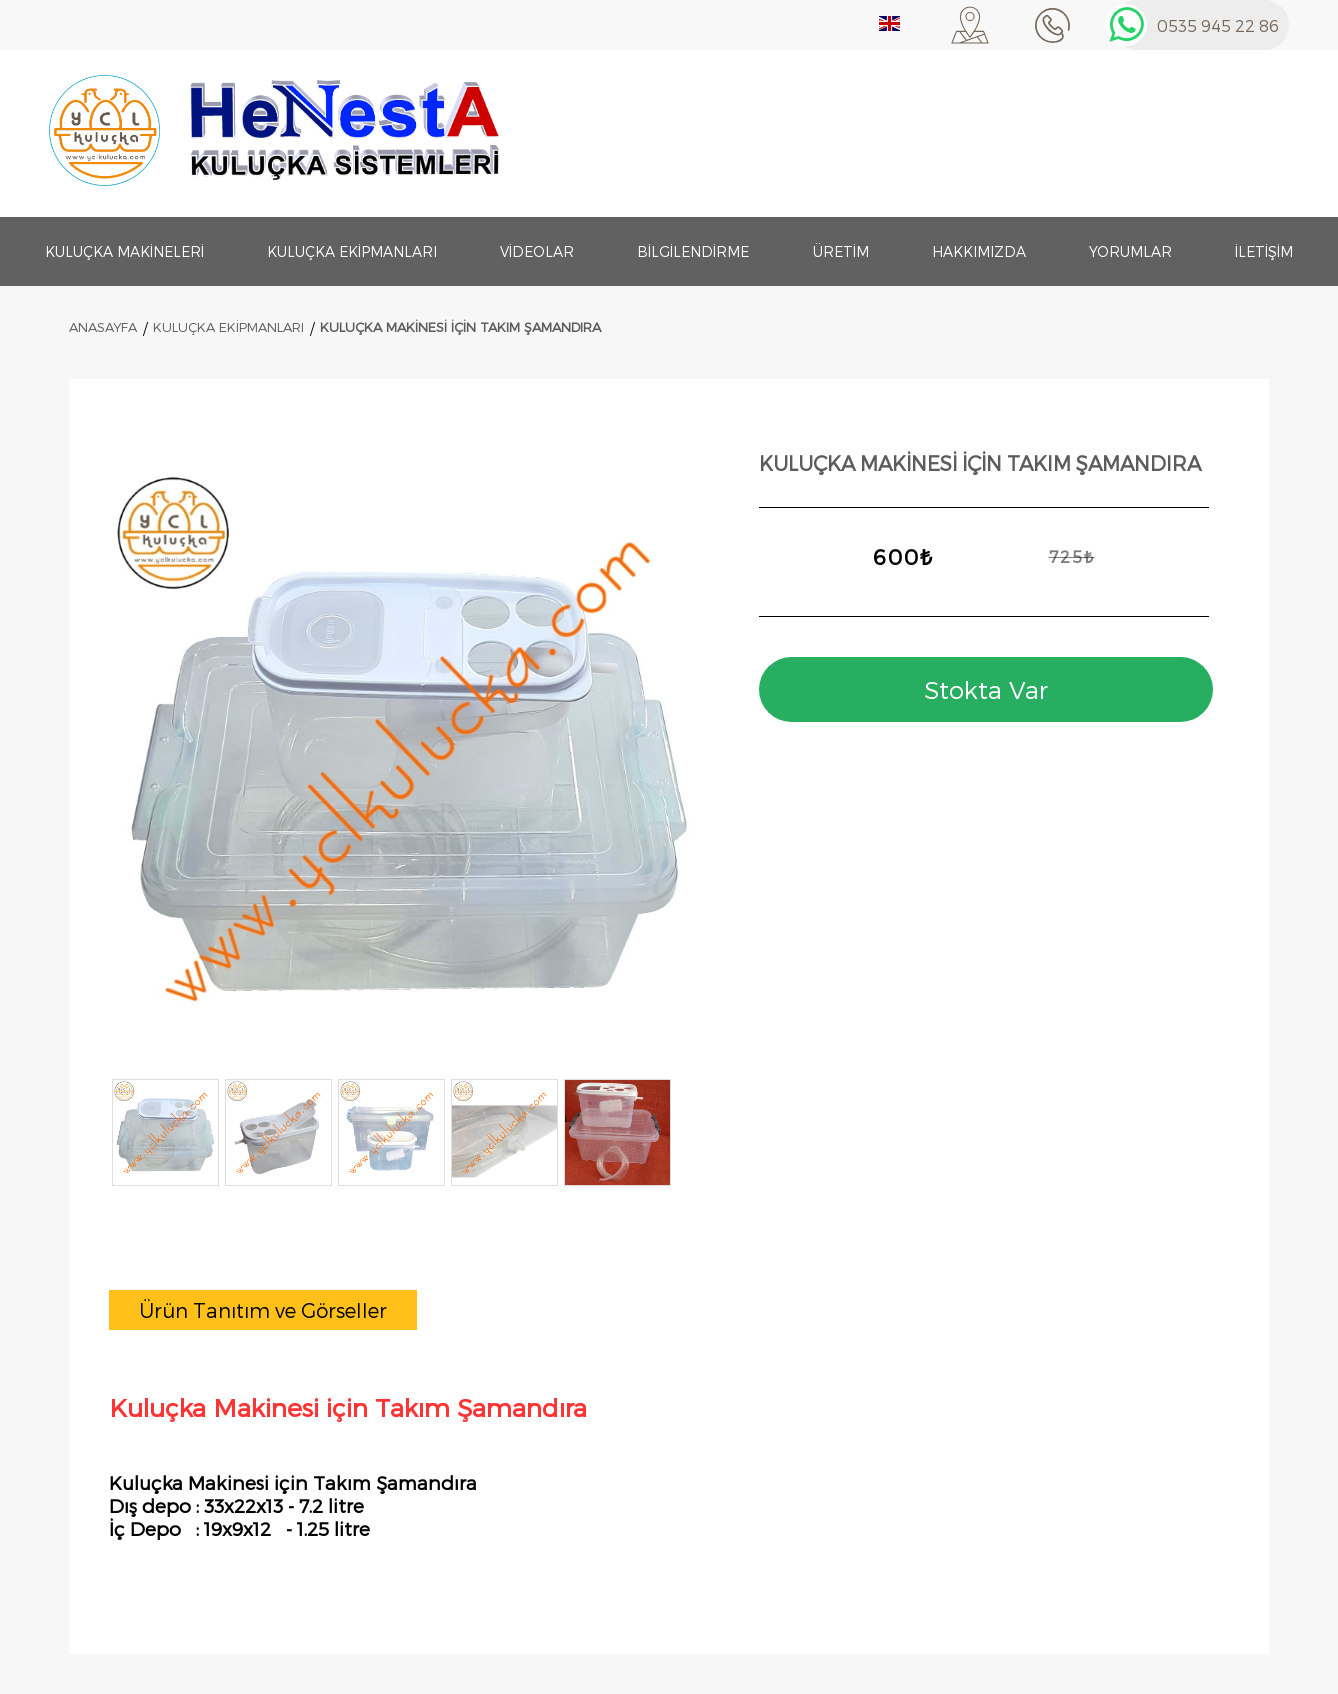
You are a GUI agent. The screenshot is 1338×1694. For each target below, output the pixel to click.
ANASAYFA (103, 327)
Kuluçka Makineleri (124, 251)
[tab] (263, 1310)
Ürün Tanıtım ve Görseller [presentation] (263, 1310)
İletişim (1264, 251)
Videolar (537, 251)
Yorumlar (1130, 251)
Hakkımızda (979, 251)
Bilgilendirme (693, 251)
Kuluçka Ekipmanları (352, 251)
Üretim (841, 251)
